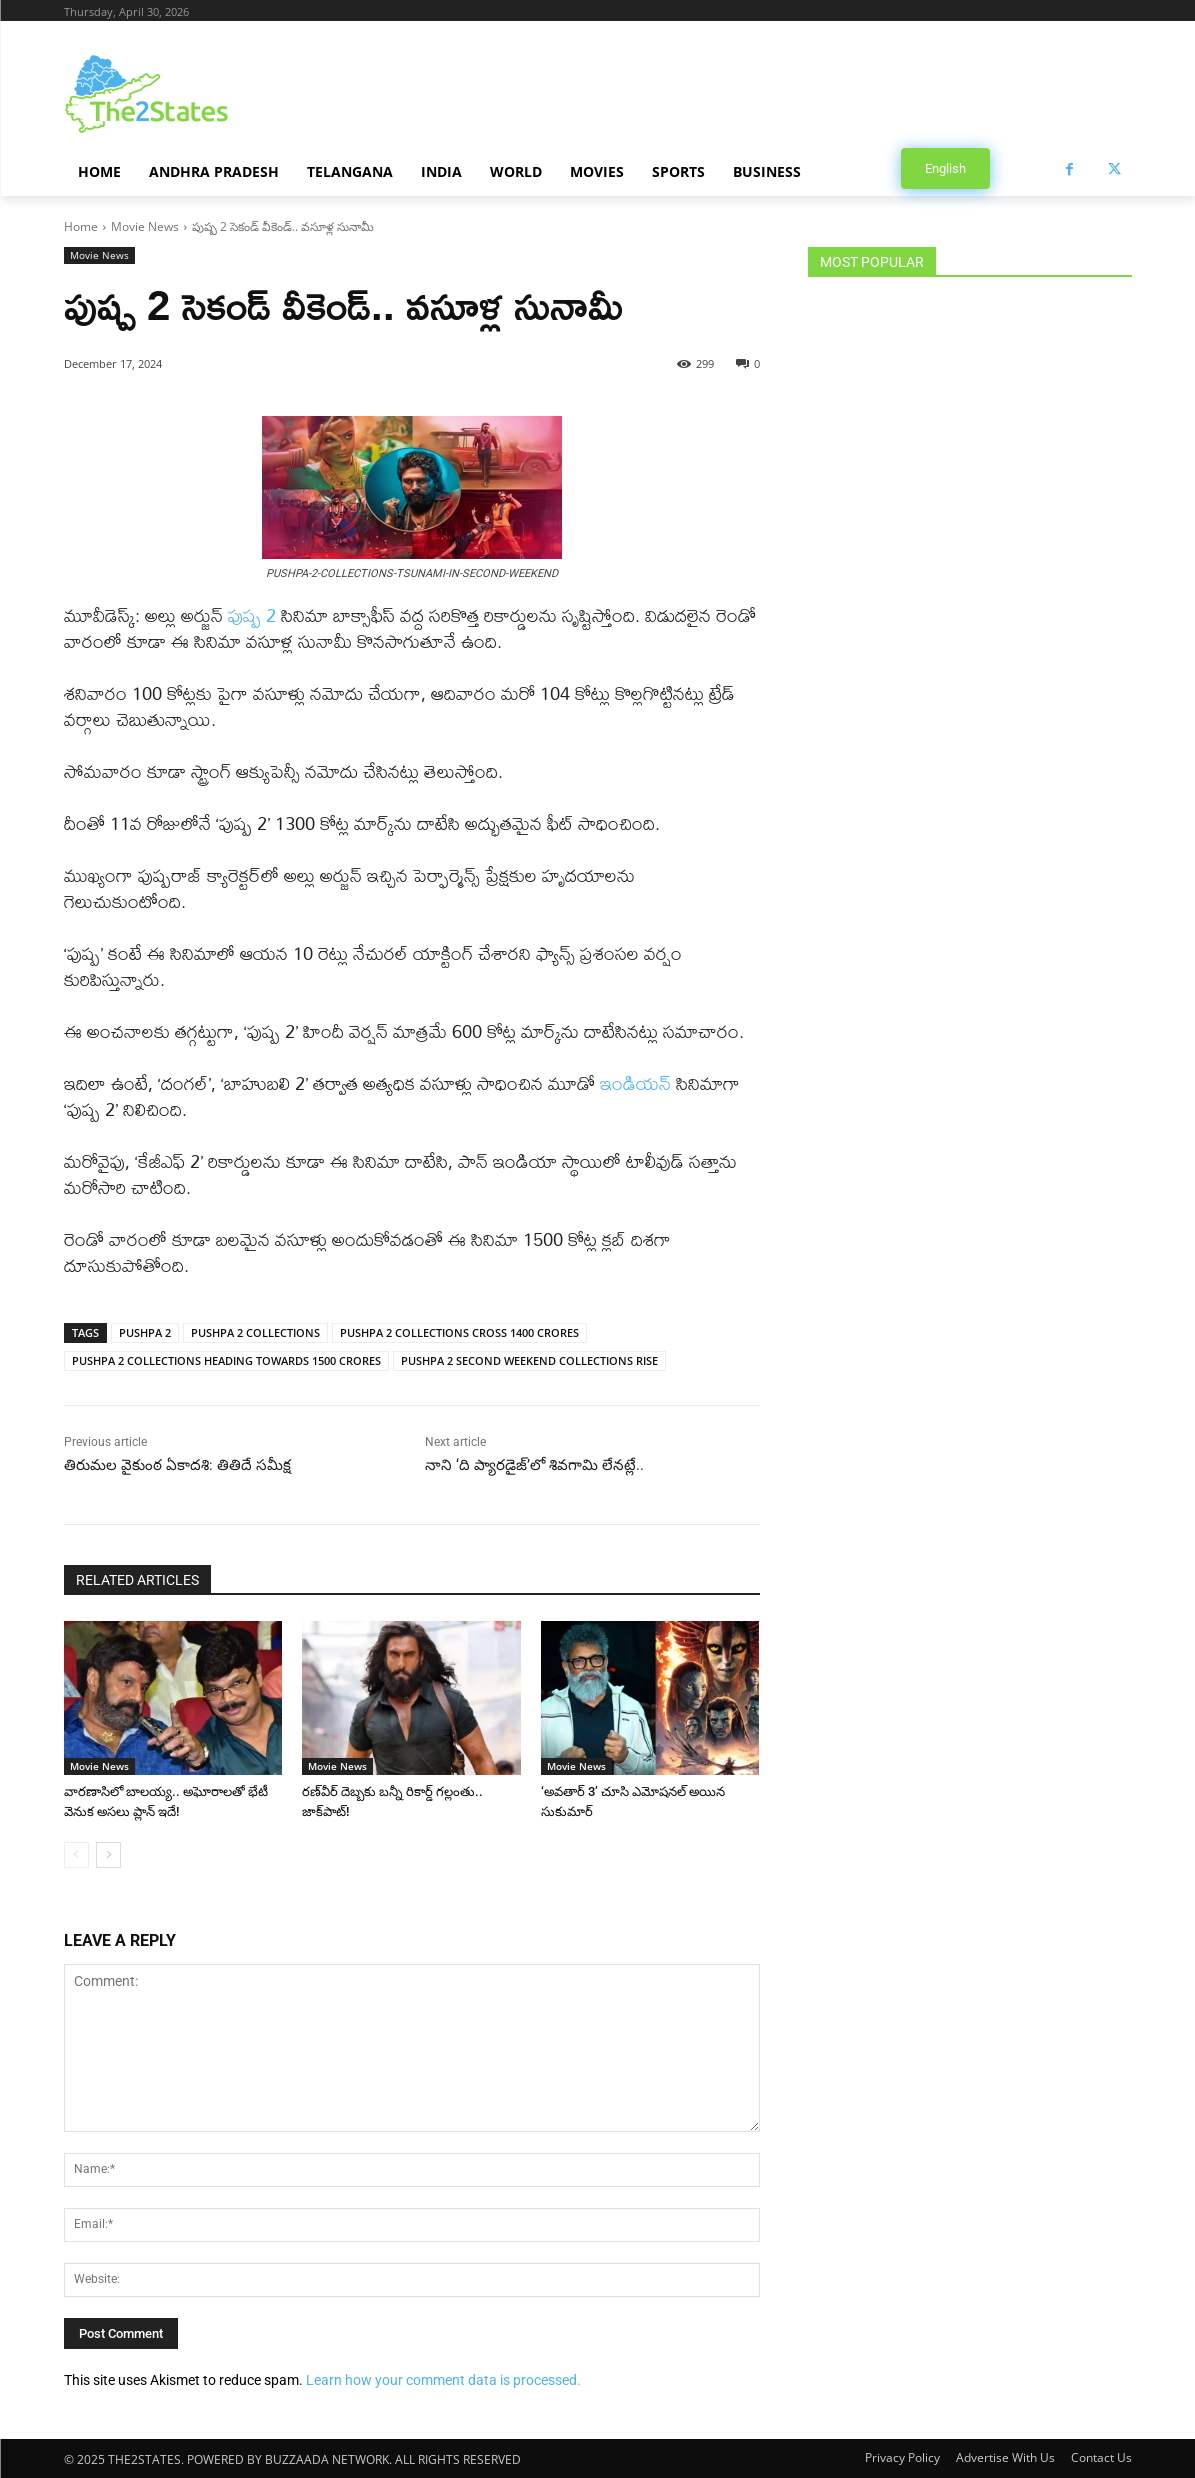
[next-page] (108, 1855)
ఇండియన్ (638, 1083)
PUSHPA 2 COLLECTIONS (255, 1332)
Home (81, 226)
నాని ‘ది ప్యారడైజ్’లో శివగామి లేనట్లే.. (534, 1465)
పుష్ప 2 (252, 615)
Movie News (145, 226)
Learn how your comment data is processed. (443, 2380)
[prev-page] (76, 1855)
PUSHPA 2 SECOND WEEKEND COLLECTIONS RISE (529, 1360)
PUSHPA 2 (145, 1332)
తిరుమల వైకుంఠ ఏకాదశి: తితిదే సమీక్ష (177, 1465)
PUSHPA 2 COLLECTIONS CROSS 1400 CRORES (459, 1332)
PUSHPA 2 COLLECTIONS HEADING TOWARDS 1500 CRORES (226, 1360)
